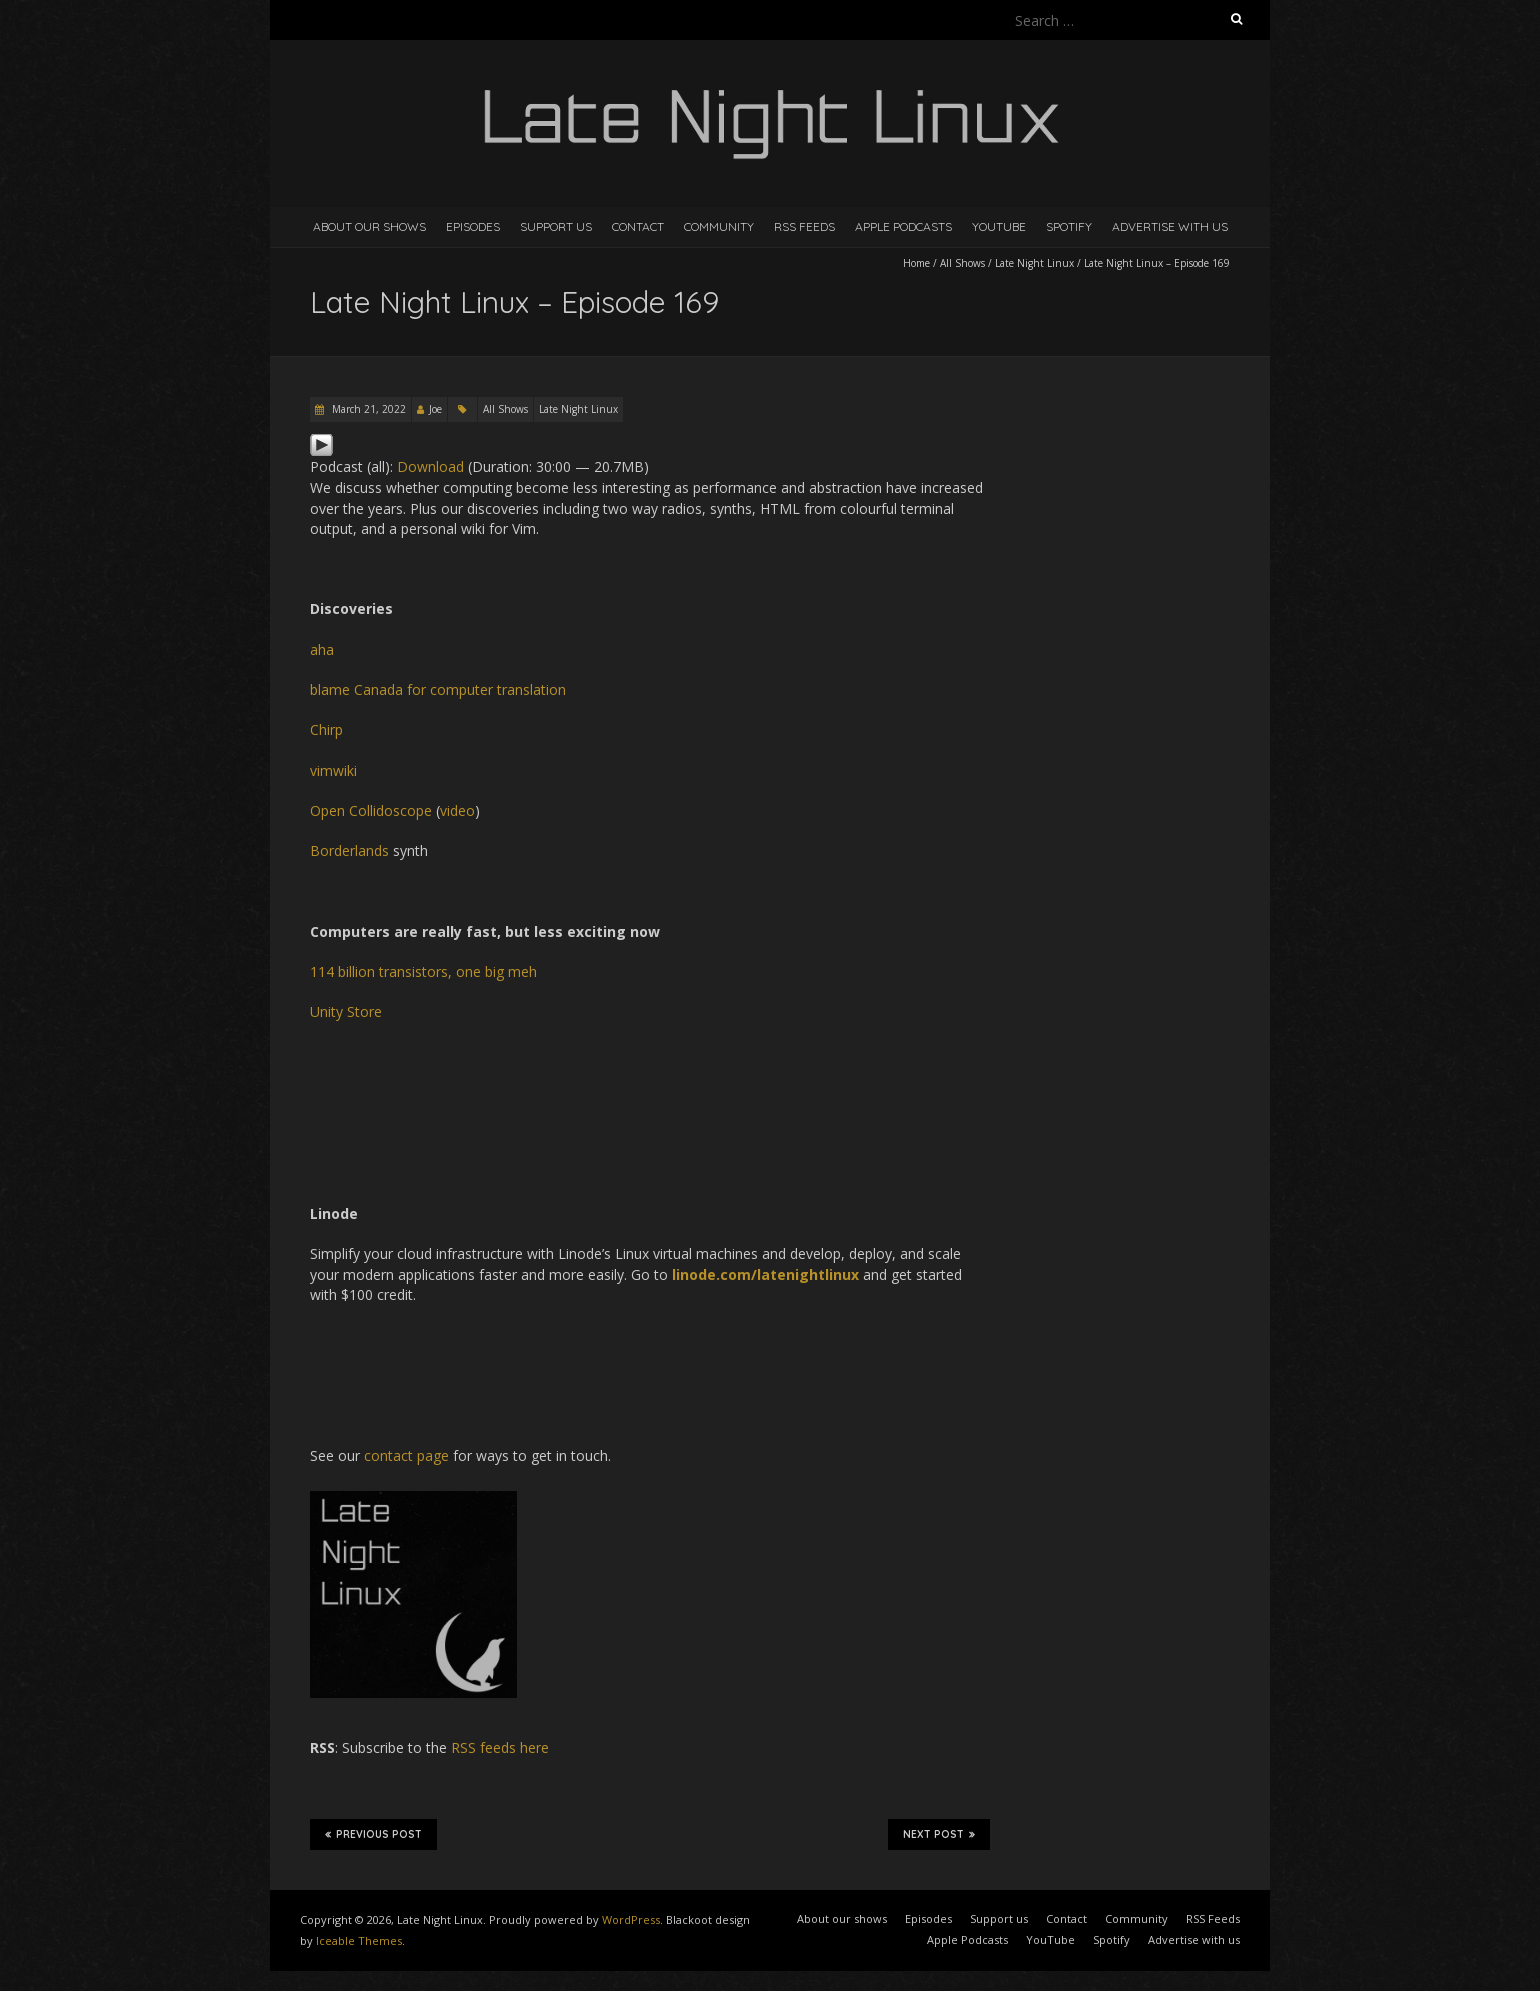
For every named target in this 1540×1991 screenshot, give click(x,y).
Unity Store (346, 1011)
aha (322, 649)
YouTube (999, 226)
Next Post (939, 1834)
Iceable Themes (359, 1940)
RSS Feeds (804, 226)
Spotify (1069, 226)
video (457, 810)
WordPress (631, 1919)
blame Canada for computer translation (438, 689)
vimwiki (333, 770)
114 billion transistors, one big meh (423, 971)
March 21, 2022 (367, 409)
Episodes (473, 226)
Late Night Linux (1034, 263)
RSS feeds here (500, 1747)
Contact (638, 226)
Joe (435, 409)
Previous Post (373, 1834)
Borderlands (349, 850)
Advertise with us (1170, 226)
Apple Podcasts (903, 226)
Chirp (326, 729)
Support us (556, 226)
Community (719, 226)
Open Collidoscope (371, 810)
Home (916, 263)
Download (430, 466)
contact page (406, 1455)
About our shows (369, 226)
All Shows (962, 263)
